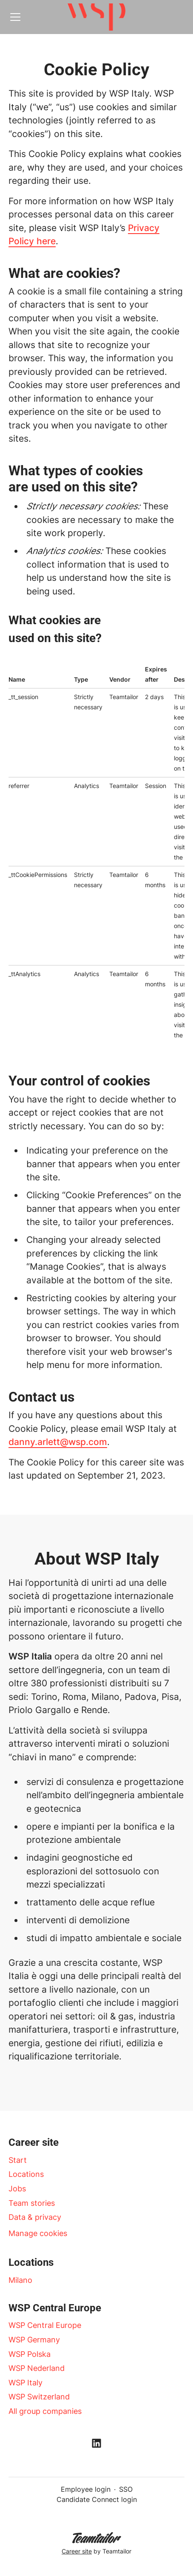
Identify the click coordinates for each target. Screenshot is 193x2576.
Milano (20, 2280)
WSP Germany (34, 2339)
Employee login (86, 2489)
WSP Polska (30, 2354)
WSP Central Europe (45, 2325)
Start (18, 2160)
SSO (126, 2489)
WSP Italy (26, 2382)
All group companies (45, 2411)
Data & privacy (35, 2217)
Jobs (17, 2188)
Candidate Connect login (97, 2499)
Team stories (32, 2203)
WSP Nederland (37, 2368)
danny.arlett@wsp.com (58, 1442)
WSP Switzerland (39, 2396)
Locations (26, 2174)
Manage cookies (38, 2233)
